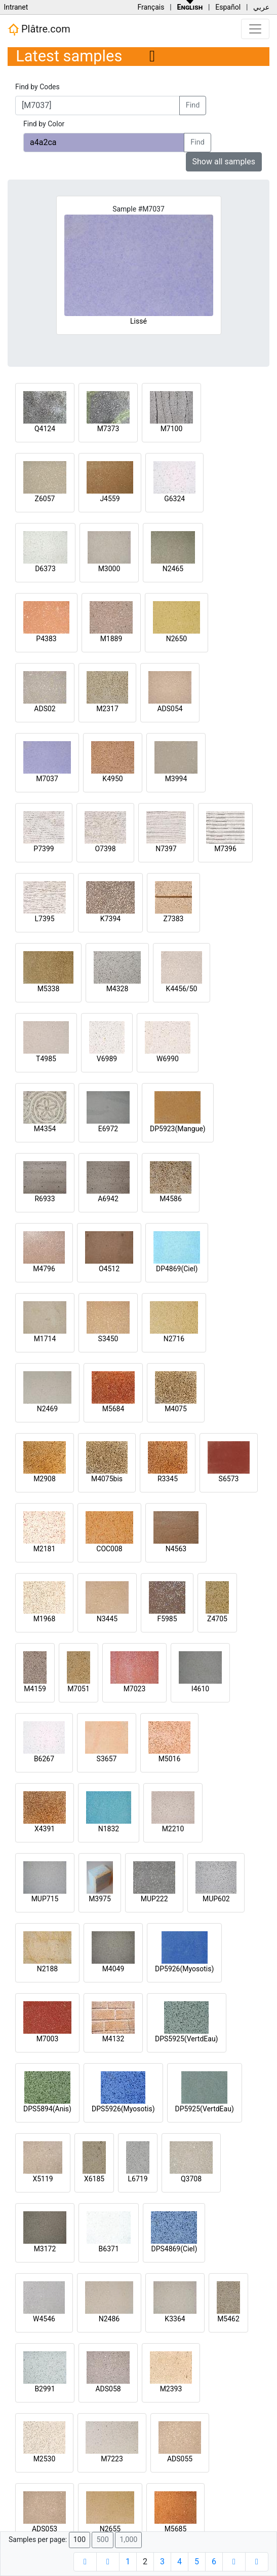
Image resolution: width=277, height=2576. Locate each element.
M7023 (135, 1689)
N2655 (110, 2529)
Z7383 (174, 919)
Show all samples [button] (224, 161)
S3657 (107, 1759)
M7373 (108, 429)
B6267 (44, 1759)
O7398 (105, 849)
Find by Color (43, 124)
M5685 (176, 2529)
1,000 (128, 2539)
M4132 (113, 2039)
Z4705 (217, 1619)
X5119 (42, 2179)
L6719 (137, 2179)
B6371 (109, 2249)
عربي (261, 7)
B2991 (44, 2389)
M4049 (113, 1969)
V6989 (107, 1059)
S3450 (108, 1339)
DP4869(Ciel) (177, 1269)
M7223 (112, 2459)
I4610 (200, 1689)
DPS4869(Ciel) (174, 2249)
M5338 (48, 989)
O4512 (109, 1269)
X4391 (44, 1829)
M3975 (100, 1899)
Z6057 (45, 499)
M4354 (45, 1129)
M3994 (176, 779)
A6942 (108, 1199)
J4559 (110, 499)
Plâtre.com (39, 29)
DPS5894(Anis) (47, 2109)
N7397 (165, 849)
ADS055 (179, 2459)
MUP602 (216, 1899)
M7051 (78, 1689)
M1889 (111, 639)
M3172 (45, 2249)
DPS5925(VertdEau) (186, 2039)
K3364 (175, 2319)
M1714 (45, 1339)
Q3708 (191, 2179)
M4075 (176, 1409)
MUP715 (45, 1899)
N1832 (108, 1829)
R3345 (167, 1479)
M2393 (171, 2389)
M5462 (228, 2319)
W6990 (167, 1059)
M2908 (44, 1479)
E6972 (108, 1129)
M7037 (47, 779)
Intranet (16, 7)
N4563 (176, 1549)
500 (102, 2539)
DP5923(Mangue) (178, 1129)
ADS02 (44, 709)
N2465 (173, 569)
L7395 (44, 919)
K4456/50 (181, 989)
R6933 (44, 1199)
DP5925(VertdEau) (204, 2109)
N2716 (174, 1339)
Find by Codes (37, 87)
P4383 (46, 639)
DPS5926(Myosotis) (123, 2109)
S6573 (229, 1479)
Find (193, 105)
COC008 (109, 1549)
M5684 (113, 1409)
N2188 (47, 1969)
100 (79, 2539)
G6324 (174, 499)
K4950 (112, 779)
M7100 (172, 429)
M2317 (107, 709)
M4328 (117, 989)
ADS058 (108, 2389)
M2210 (173, 1829)
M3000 (109, 569)
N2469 (47, 1409)
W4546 (44, 2319)
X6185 (94, 2179)
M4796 (44, 1269)
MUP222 (154, 1899)
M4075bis (107, 1479)
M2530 (44, 2459)
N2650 (176, 639)
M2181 (44, 1549)
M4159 (35, 1689)
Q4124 (44, 429)
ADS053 (44, 2529)
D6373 (45, 569)
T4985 (46, 1059)
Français (150, 7)
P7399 (43, 849)
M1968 (44, 1619)
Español (228, 7)
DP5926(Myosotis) (184, 1969)
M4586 (171, 1199)
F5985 (167, 1619)
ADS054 (169, 709)
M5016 (170, 1759)
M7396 (225, 849)
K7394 (110, 919)
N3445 (107, 1619)
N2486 (109, 2319)
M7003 (47, 2039)
